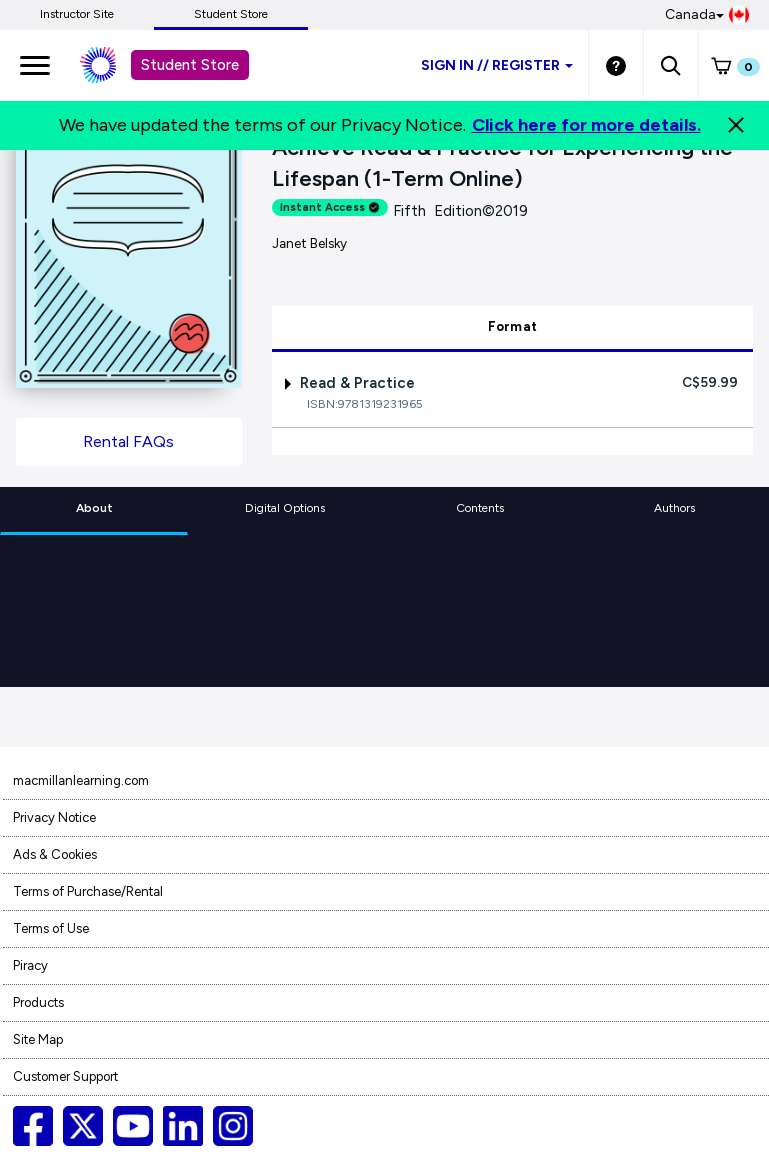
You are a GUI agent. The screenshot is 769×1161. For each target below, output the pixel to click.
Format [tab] (513, 326)
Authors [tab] (674, 508)
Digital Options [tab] (285, 508)
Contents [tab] (480, 508)
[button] (670, 65)
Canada (707, 15)
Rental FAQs (128, 441)
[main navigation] (35, 65)
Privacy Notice (54, 817)
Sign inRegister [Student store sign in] (497, 65)
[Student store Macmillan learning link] (113, 65)
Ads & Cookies (55, 854)
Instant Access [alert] (330, 207)
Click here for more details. (586, 125)
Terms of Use (51, 928)
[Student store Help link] (616, 65)
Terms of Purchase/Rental (88, 891)
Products (38, 1002)
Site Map (38, 1039)
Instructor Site (77, 14)
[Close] (736, 125)
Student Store (231, 14)
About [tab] (94, 508)
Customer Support (65, 1076)
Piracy (30, 965)
